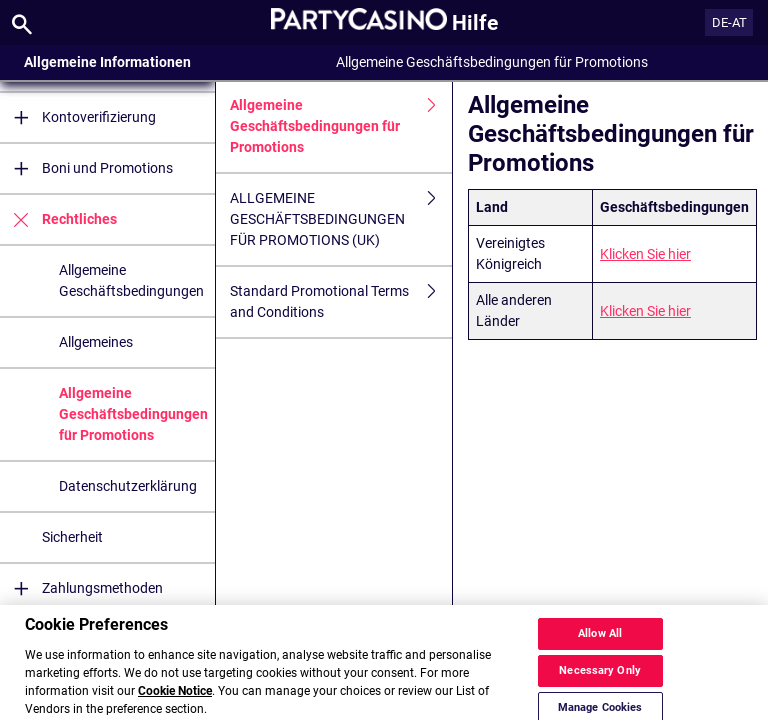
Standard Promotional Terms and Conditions (341, 302)
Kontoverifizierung (78, 117)
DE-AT (729, 22)
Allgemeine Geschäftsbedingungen (131, 280)
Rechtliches (58, 219)
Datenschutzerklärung (128, 486)
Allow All (600, 646)
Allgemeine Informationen (107, 62)
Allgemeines (96, 342)
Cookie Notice (175, 704)
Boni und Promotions (86, 168)
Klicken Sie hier (645, 254)
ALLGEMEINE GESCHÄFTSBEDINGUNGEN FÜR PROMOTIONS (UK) (341, 219)
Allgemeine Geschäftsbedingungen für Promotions (133, 414)
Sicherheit (72, 537)
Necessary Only (600, 683)
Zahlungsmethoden (81, 588)
